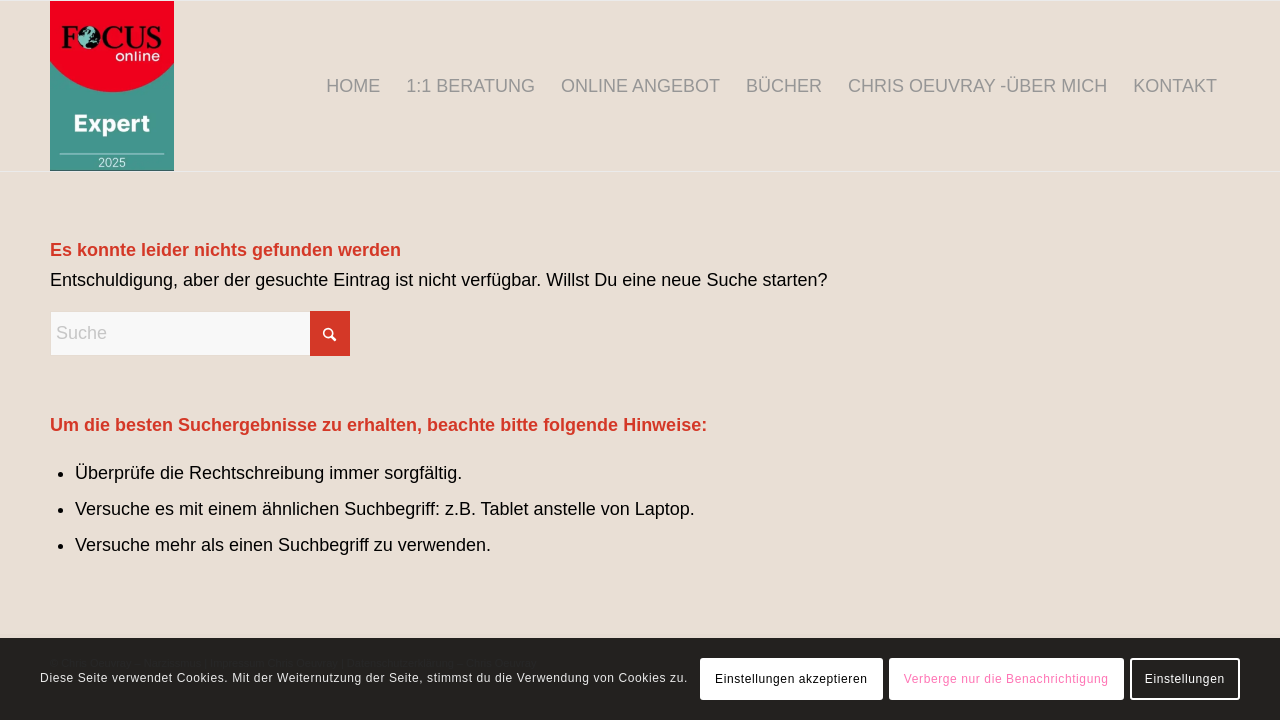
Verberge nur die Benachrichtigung (1006, 679)
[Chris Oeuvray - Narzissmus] (112, 86)
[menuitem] (353, 86)
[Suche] (200, 333)
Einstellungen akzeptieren (791, 679)
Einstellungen (1185, 679)
